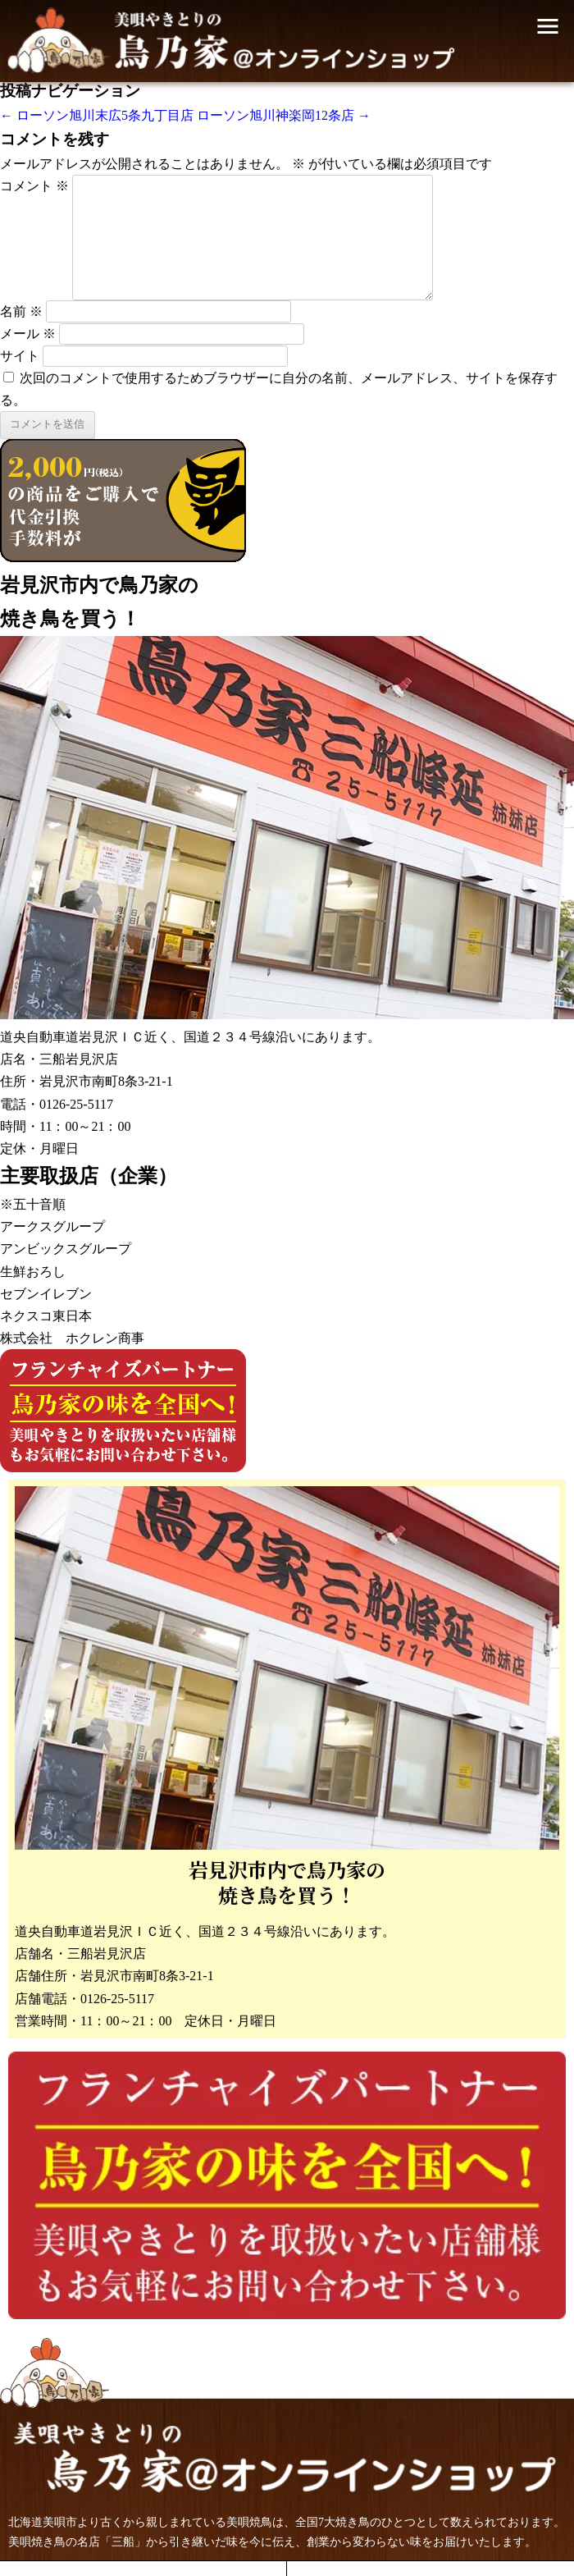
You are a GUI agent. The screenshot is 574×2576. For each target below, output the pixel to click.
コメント (34, 186)
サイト (19, 356)
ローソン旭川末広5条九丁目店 (97, 115)
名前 (21, 311)
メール (28, 334)
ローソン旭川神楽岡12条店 (284, 115)
